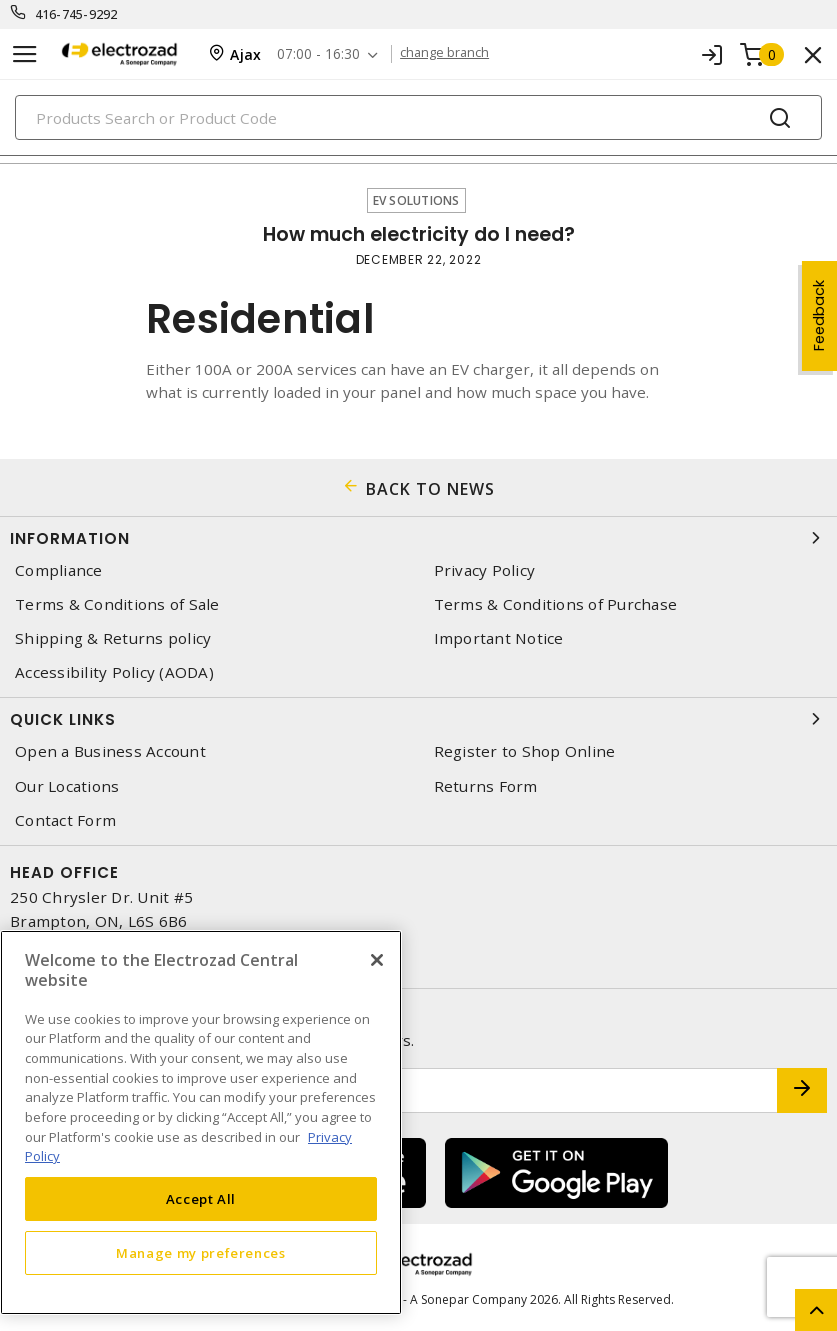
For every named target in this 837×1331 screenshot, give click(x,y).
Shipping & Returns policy (113, 638)
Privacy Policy (485, 570)
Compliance (59, 570)
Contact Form (65, 820)
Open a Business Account (110, 751)
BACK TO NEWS (430, 489)
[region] (201, 1122)
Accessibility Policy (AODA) (114, 672)
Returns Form (486, 786)
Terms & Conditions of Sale (117, 604)
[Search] (418, 117)
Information (418, 538)
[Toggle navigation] (25, 54)
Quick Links (418, 719)
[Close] (377, 960)
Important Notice (499, 638)
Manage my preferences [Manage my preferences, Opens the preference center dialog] (201, 1253)
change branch (450, 54)
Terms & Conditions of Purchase (556, 604)
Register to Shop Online (525, 751)
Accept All (201, 1199)
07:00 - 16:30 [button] (322, 54)
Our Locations (67, 786)
